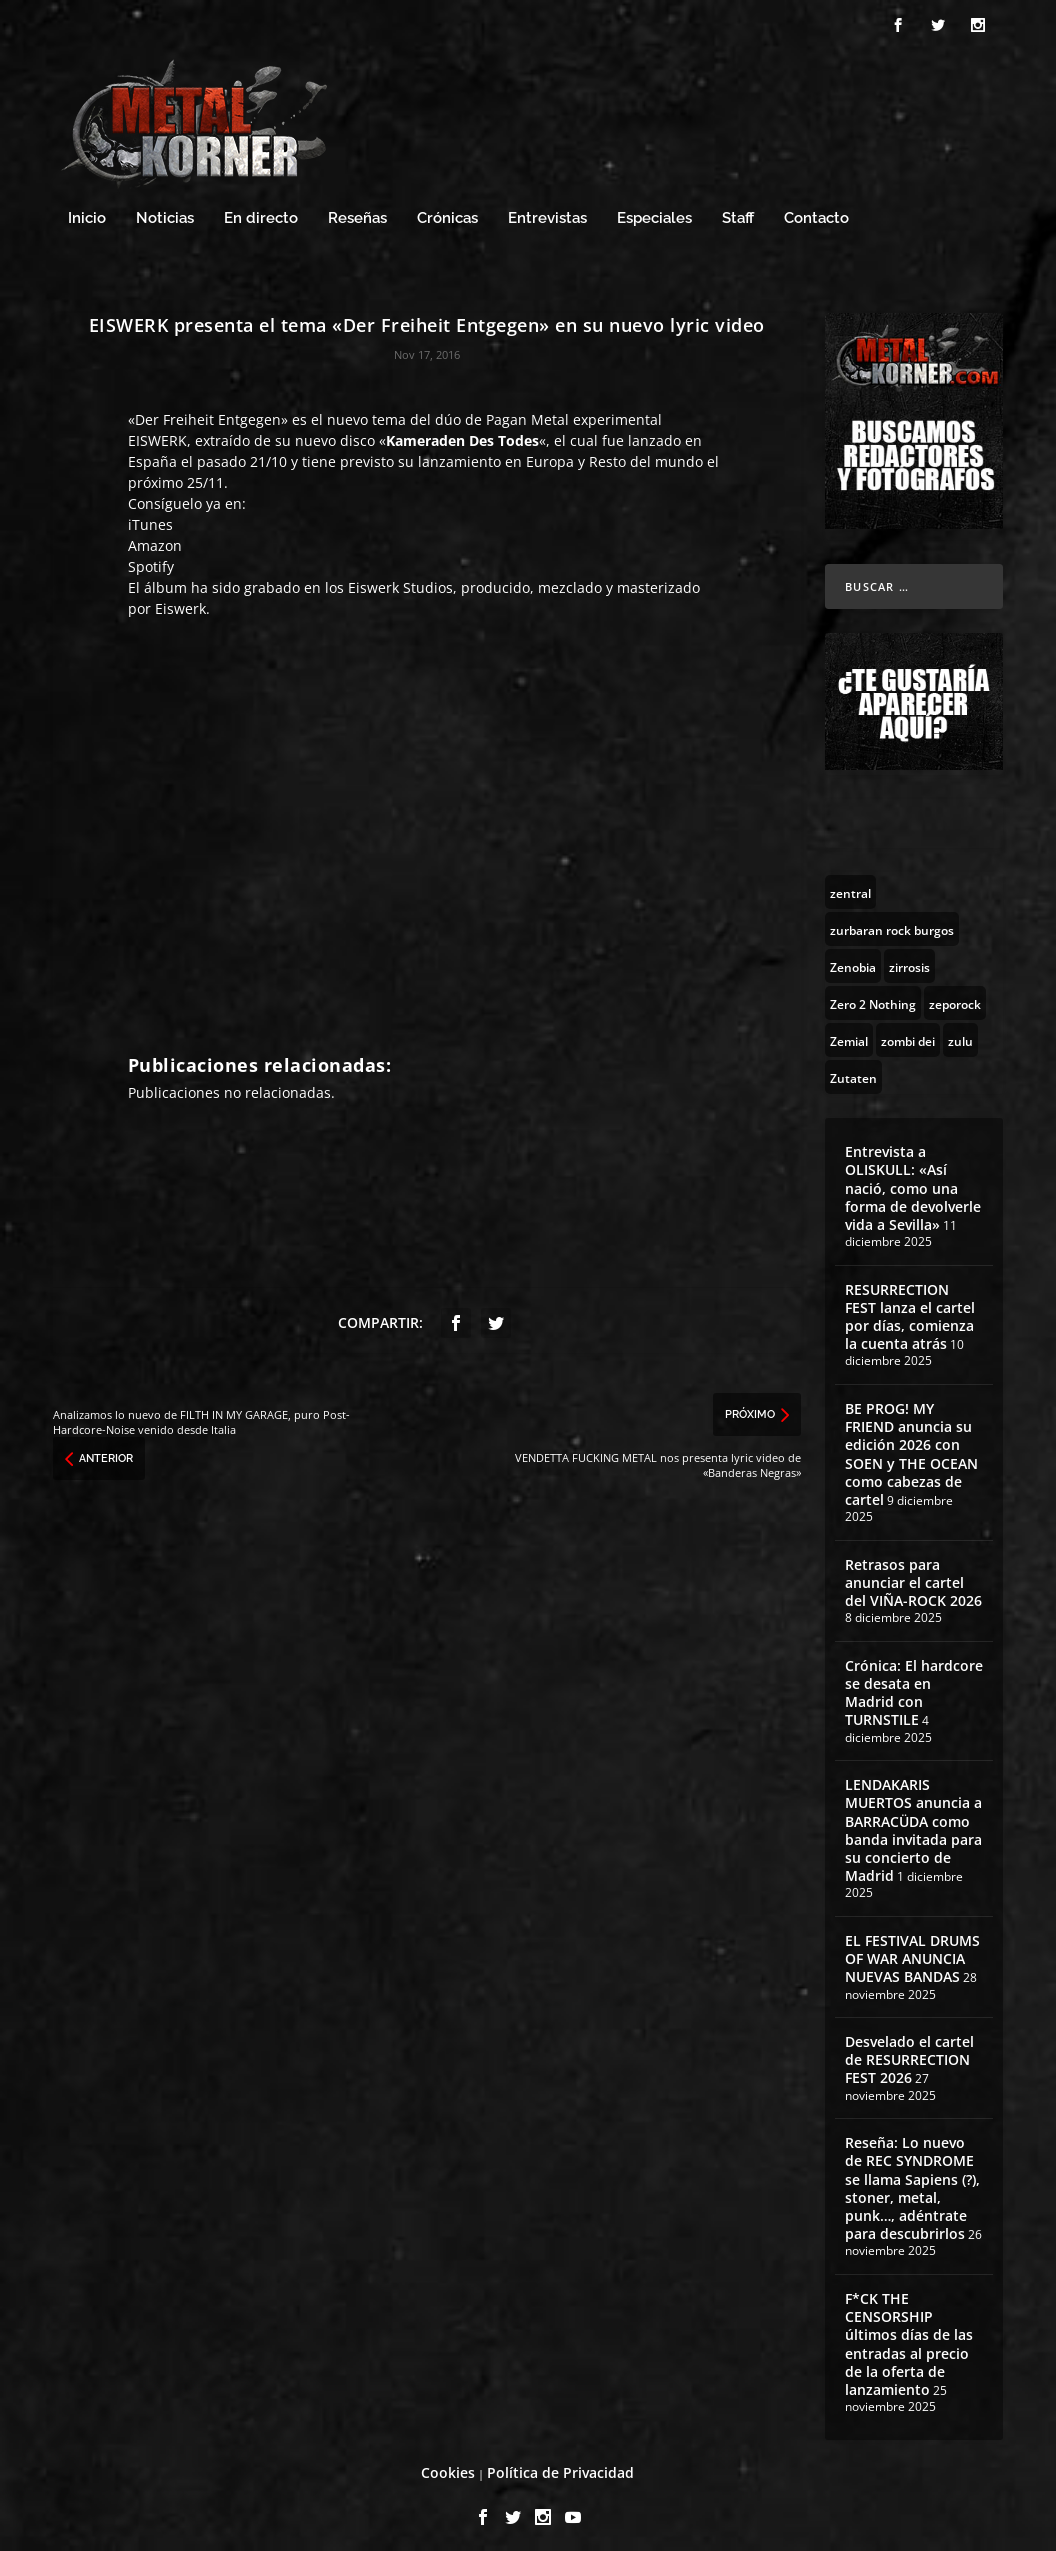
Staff (738, 209)
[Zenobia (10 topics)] (853, 957)
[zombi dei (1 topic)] (908, 1031)
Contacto (816, 209)
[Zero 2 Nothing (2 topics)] (873, 994)
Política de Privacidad (560, 2463)
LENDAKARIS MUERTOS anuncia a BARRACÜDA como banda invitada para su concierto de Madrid (913, 1821)
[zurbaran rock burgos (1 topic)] (892, 920)
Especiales (654, 209)
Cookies (448, 2463)
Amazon (155, 536)
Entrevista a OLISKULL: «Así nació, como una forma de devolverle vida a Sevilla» (913, 1179)
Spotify (151, 557)
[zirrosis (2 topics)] (909, 957)
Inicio (87, 209)
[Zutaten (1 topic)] (853, 1068)
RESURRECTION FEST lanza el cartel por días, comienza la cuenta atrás (910, 1308)
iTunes (150, 515)
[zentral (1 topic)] (850, 883)
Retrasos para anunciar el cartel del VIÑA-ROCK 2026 (913, 1573)
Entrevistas (547, 209)
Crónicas (447, 209)
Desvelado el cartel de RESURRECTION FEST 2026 (909, 2050)
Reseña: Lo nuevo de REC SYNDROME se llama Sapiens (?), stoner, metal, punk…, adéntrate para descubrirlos (912, 2179)
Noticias (165, 209)
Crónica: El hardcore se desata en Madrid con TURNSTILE (914, 1684)
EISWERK (157, 431)
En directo (261, 209)
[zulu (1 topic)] (960, 1031)
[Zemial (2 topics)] (849, 1031)
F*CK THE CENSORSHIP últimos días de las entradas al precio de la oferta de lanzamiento (909, 2335)
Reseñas (357, 209)
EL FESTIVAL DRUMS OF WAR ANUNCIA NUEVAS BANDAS (912, 1949)
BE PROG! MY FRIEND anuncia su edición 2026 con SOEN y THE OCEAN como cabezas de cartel (911, 1445)
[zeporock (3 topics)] (955, 994)
